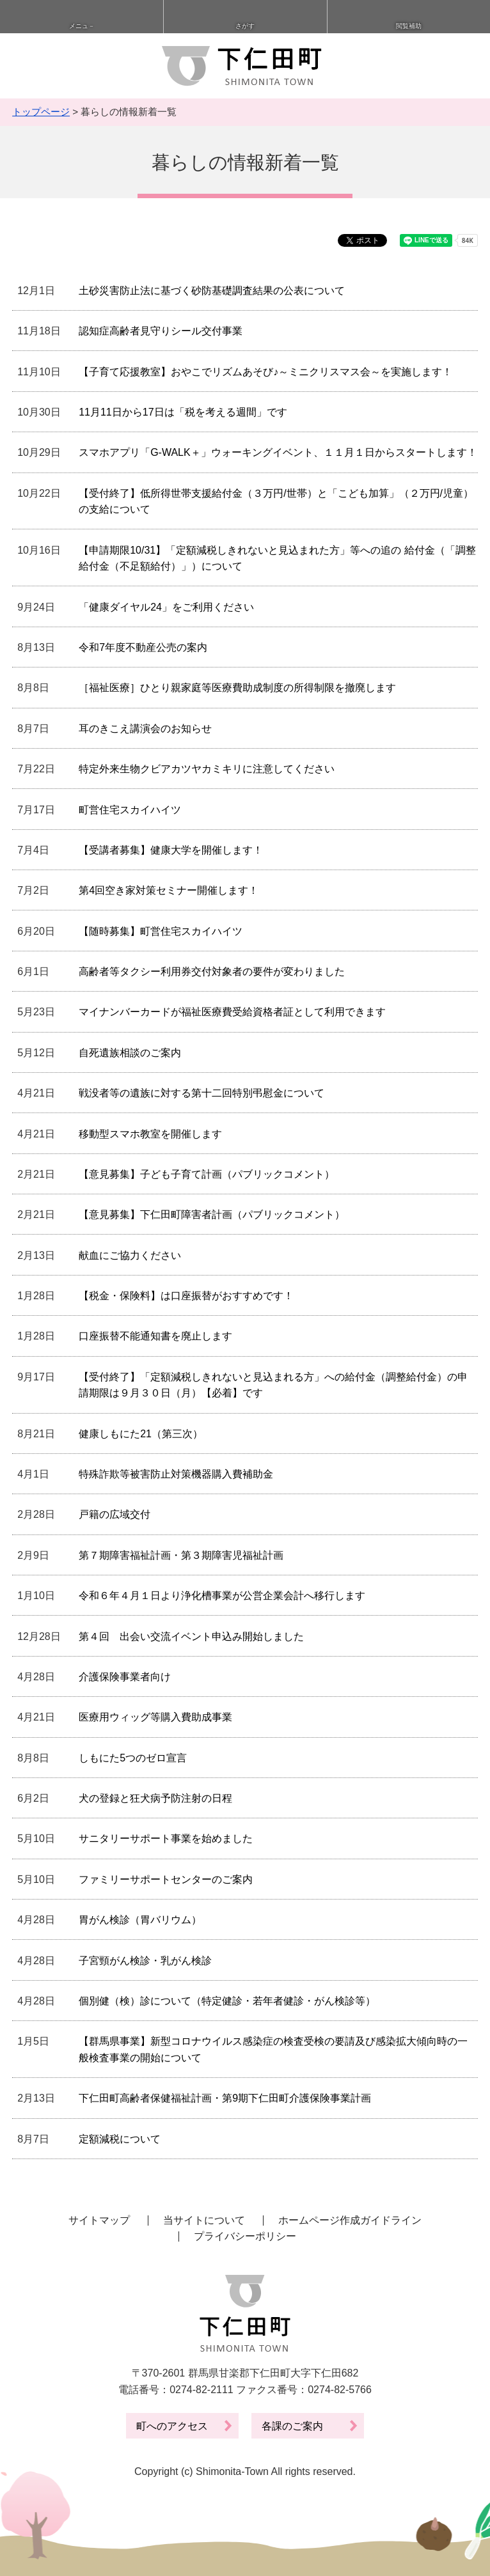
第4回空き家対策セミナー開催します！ (168, 890)
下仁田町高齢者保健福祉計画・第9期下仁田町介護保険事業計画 (225, 2098)
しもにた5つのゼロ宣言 (133, 1757)
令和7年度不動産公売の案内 (143, 647)
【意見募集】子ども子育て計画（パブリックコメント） (207, 1174)
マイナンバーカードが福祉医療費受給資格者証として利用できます (232, 1011)
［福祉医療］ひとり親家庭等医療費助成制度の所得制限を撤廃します (237, 687)
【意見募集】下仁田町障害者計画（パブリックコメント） (212, 1214)
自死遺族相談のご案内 (130, 1052)
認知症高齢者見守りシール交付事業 (160, 330)
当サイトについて (204, 2220)
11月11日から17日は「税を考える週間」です (183, 412)
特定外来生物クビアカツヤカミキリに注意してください (207, 768)
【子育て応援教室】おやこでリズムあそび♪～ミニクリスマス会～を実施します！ (265, 371)
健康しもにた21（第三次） (141, 1433)
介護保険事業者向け (125, 1676)
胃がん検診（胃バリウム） (140, 1919)
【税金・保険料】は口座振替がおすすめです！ (186, 1295)
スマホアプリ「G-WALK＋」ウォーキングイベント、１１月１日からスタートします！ (278, 452)
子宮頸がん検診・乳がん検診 (145, 1960)
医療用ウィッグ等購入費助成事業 (155, 1717)
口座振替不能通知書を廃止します (155, 1336)
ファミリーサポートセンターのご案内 (166, 1879)
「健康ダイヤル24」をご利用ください (166, 607)
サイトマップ (99, 2220)
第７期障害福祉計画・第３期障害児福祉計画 (181, 1555)
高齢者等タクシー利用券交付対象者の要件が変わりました (212, 971)
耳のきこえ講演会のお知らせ (145, 728)
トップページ (41, 111)
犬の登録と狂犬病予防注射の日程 (155, 1798)
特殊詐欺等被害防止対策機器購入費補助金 (176, 1474)
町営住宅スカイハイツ (130, 809)
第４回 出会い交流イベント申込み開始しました (191, 1636)
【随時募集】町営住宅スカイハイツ (160, 931)
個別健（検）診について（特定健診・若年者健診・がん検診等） (227, 2000)
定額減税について (120, 2139)
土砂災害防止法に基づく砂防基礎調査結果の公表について (212, 290)
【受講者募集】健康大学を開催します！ (171, 850)
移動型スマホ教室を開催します (150, 1133)
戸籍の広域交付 (114, 1514)
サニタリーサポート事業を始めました (166, 1838)
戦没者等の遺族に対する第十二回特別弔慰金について (201, 1093)
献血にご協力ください (130, 1255)
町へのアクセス (172, 2426)
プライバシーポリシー (245, 2236)
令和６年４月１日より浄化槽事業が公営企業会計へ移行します (222, 1595)
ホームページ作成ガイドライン (350, 2220)
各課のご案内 (292, 2426)
